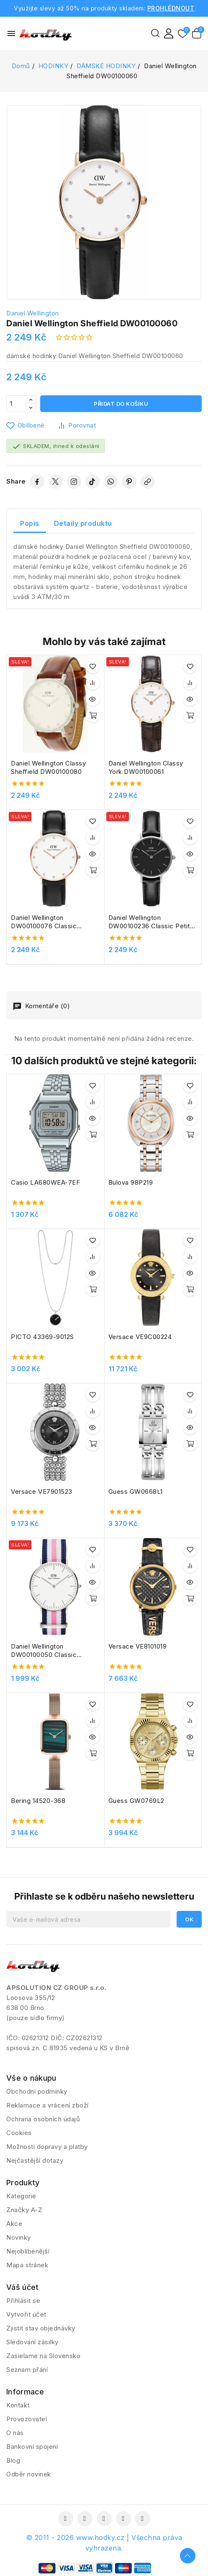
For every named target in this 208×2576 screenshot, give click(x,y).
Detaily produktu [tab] (83, 523)
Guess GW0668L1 (135, 1491)
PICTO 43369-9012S (42, 1337)
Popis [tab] (29, 523)
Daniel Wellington (32, 313)
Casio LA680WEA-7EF (45, 1182)
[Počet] (16, 403)
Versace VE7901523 (41, 1491)
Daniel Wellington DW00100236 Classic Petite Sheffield (151, 922)
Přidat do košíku (121, 403)
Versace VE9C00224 (140, 1337)
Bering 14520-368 (38, 1801)
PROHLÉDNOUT (171, 8)
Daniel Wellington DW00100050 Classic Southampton (44, 1650)
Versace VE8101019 (137, 1646)
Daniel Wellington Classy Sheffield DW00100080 (48, 767)
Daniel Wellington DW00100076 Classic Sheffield (44, 922)
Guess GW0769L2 (136, 1801)
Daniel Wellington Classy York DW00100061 (145, 767)
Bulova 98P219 (130, 1182)
